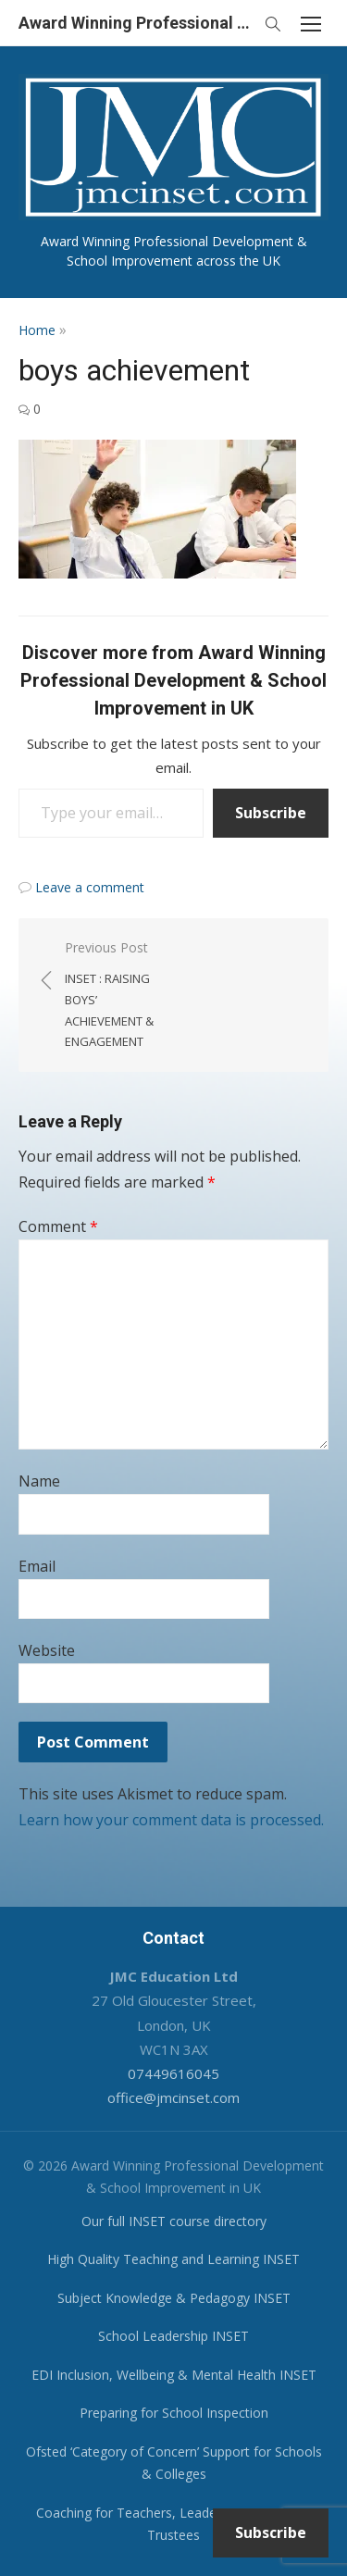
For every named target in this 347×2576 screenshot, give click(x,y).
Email (37, 1566)
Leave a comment (89, 887)
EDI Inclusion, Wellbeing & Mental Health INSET (173, 2374)
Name (39, 1481)
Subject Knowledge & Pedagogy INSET (174, 2298)
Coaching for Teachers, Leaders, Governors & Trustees (174, 2524)
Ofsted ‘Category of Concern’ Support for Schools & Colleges (174, 2463)
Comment (58, 1226)
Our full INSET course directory (173, 2221)
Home (37, 330)
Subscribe (270, 813)
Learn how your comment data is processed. (171, 1820)
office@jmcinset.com (173, 2097)
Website (47, 1650)
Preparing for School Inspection (174, 2412)
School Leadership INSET (173, 2336)
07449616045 (173, 2073)
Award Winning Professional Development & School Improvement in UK (136, 22)
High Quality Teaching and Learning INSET (173, 2259)
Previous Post (110, 996)
